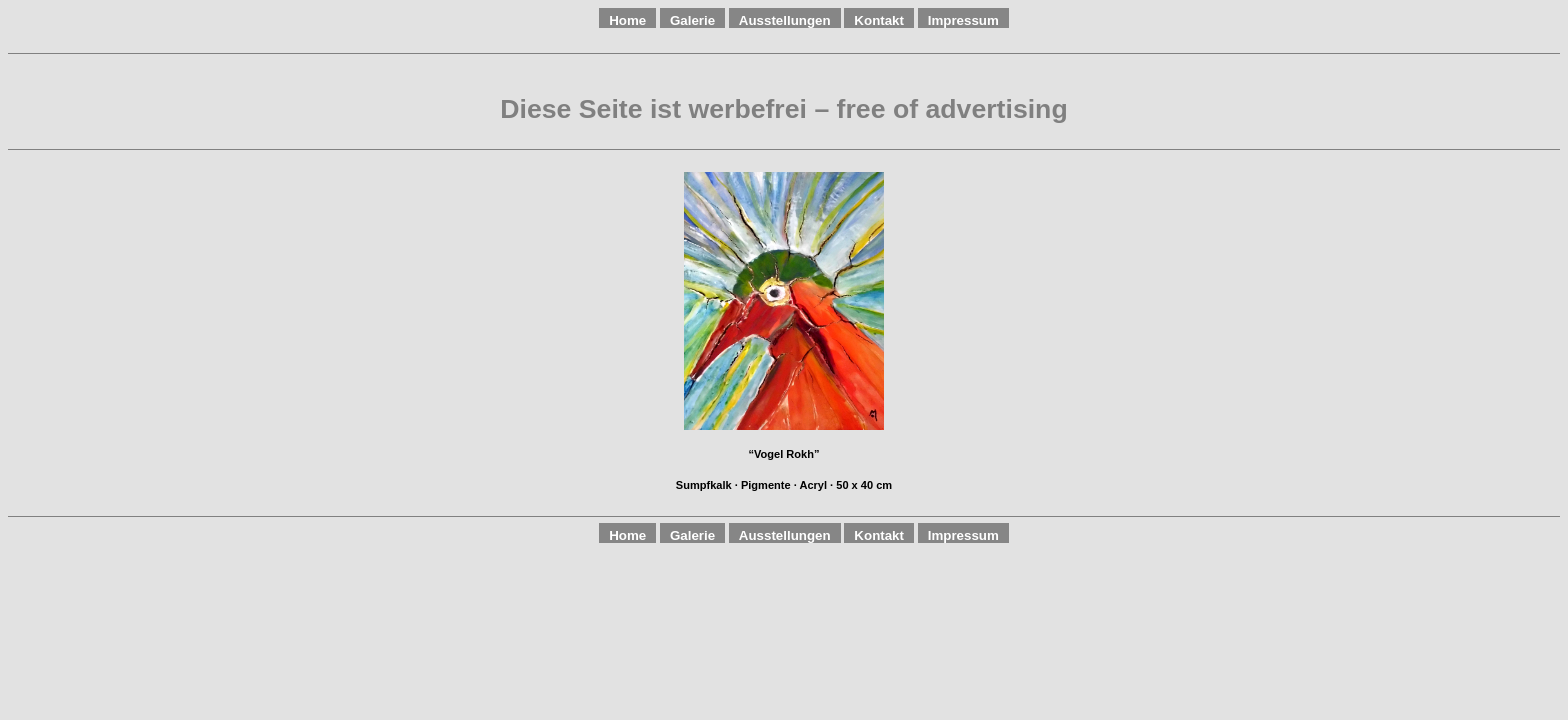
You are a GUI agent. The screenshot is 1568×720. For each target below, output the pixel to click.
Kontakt (879, 20)
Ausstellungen (785, 20)
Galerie (692, 20)
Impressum (963, 20)
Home (627, 20)
